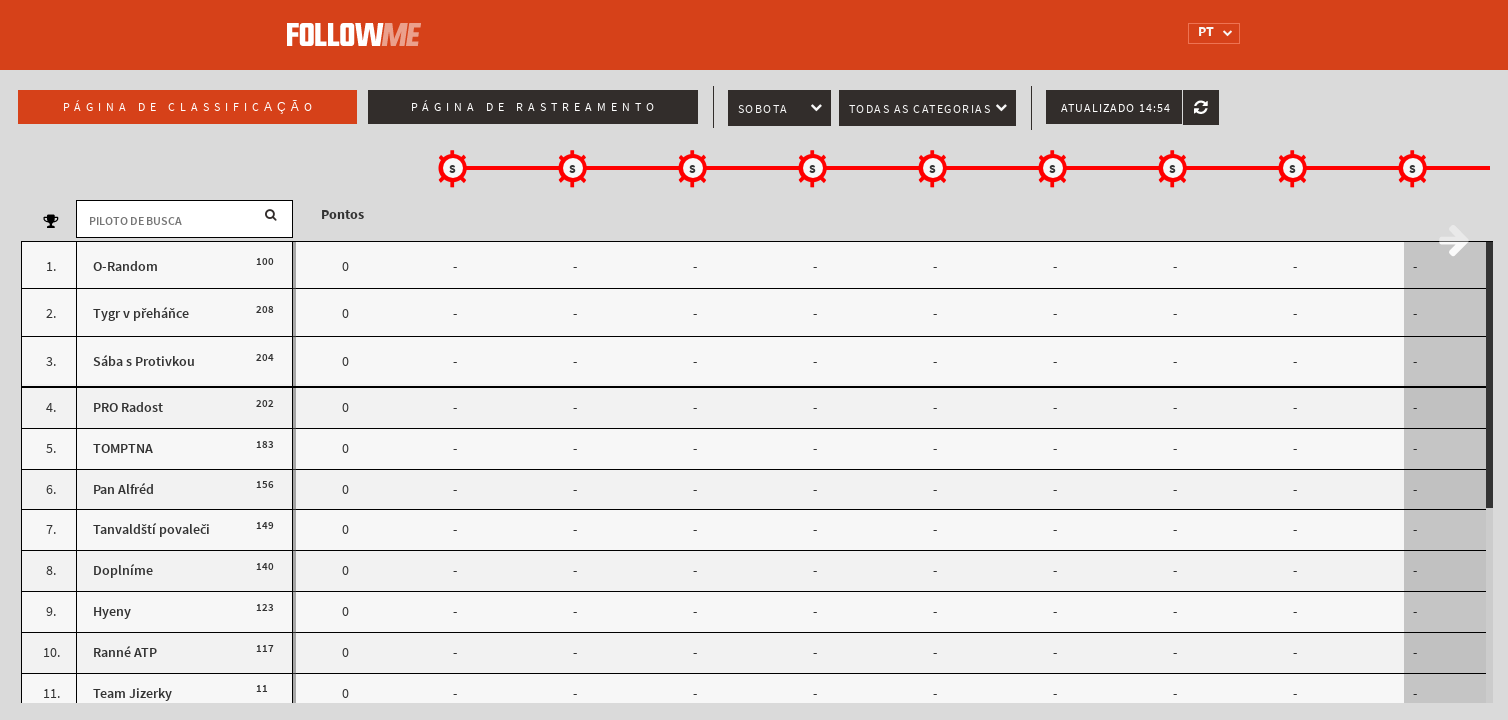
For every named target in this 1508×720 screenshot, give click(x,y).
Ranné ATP (125, 652)
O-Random (125, 266)
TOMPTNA (123, 448)
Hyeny (112, 611)
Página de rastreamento (535, 107)
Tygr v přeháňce (141, 313)
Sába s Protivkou (144, 361)
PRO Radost (128, 407)
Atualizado (1116, 108)
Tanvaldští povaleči (151, 529)
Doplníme (123, 570)
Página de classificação (190, 107)
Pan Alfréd (123, 489)
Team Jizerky (132, 693)
